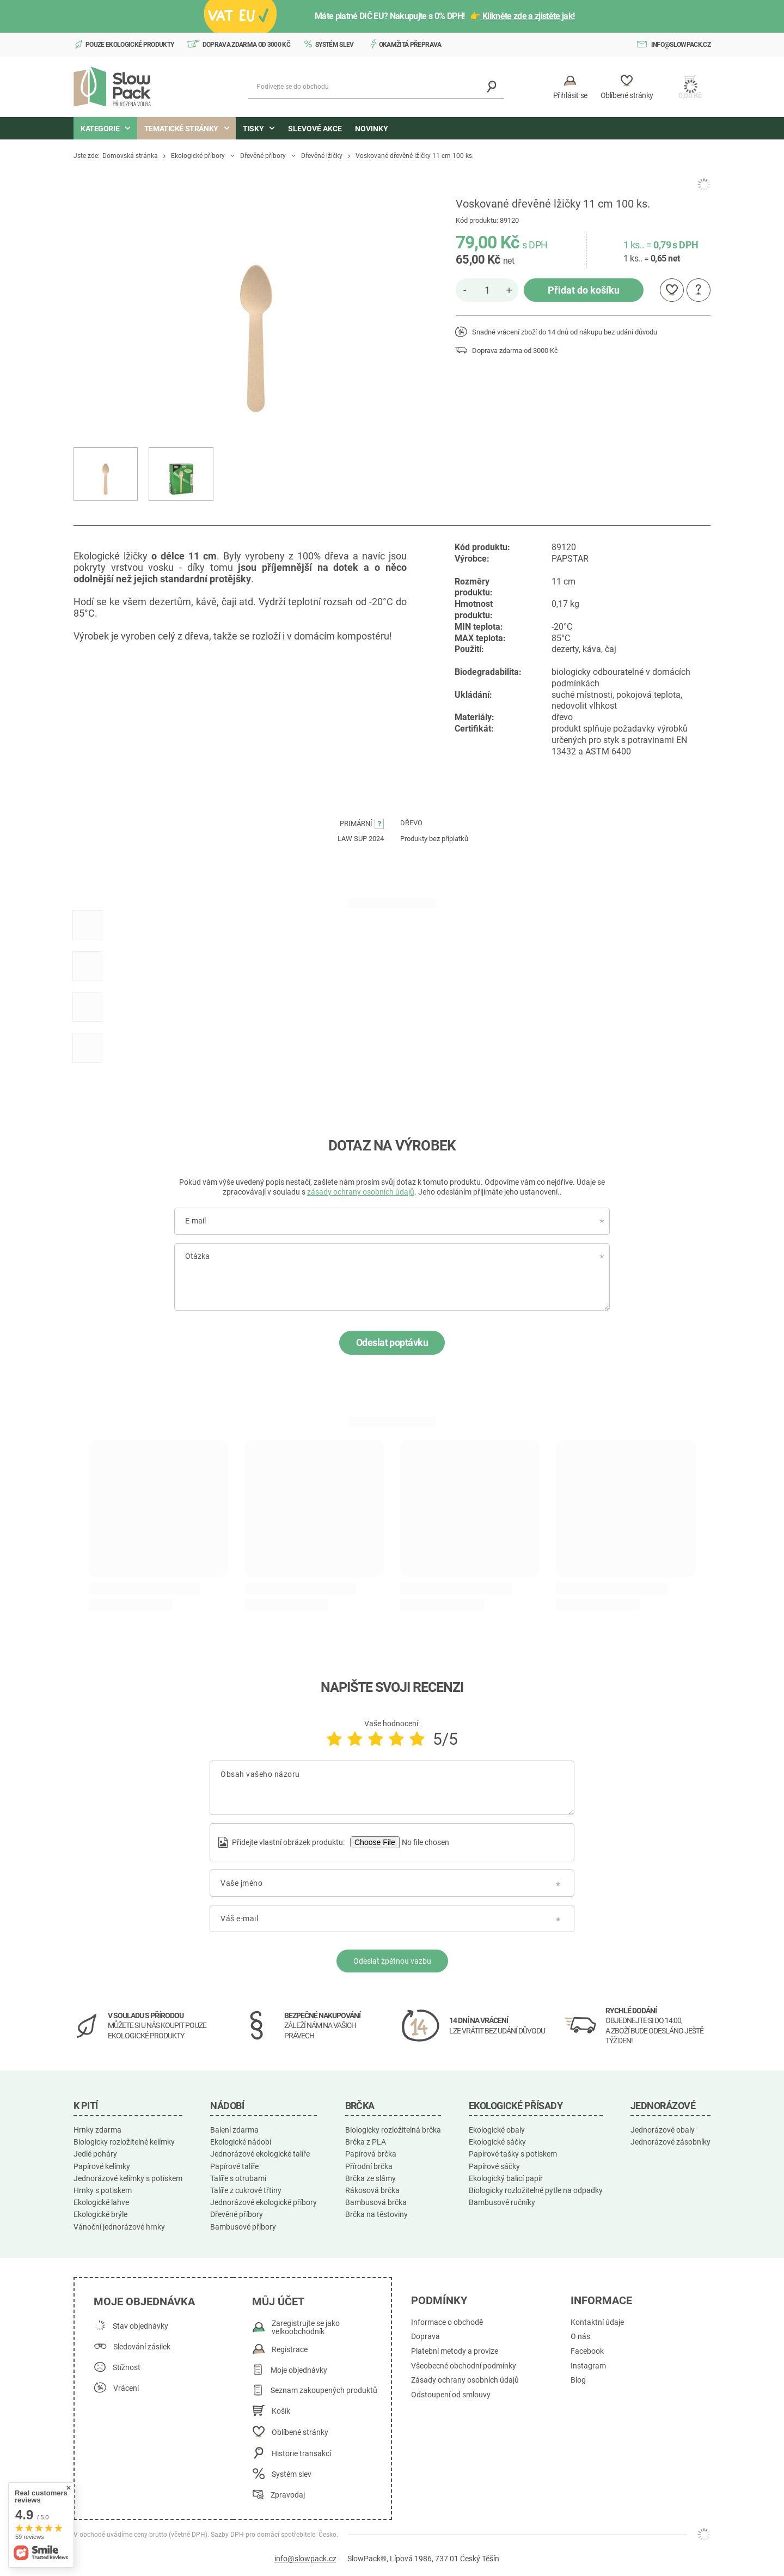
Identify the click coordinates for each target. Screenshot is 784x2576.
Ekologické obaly (497, 2130)
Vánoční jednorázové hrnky (119, 2226)
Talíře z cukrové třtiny (245, 2190)
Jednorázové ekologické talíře (260, 2153)
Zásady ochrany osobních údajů (465, 2380)
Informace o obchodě (447, 2322)
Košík (281, 2411)
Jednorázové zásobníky (670, 2141)
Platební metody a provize (454, 2351)
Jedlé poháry (95, 2153)
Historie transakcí (301, 2454)
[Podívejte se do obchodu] (376, 87)
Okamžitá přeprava (410, 44)
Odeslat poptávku (392, 1342)
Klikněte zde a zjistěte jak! (528, 16)
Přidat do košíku (584, 290)
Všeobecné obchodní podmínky (463, 2366)
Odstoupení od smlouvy (451, 2395)
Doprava (425, 2337)
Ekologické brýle (100, 2214)
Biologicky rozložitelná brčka (393, 2130)
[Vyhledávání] (492, 87)
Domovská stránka (130, 156)
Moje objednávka (144, 2301)
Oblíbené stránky (300, 2432)
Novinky (371, 128)
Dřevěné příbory (263, 156)
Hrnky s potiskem (103, 2190)
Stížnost (126, 2368)
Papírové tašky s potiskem (513, 2153)
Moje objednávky (299, 2370)
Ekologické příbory (198, 156)
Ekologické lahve (101, 2202)
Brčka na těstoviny (376, 2214)
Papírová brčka (370, 2153)
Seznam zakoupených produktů (324, 2390)
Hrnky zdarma (97, 2130)
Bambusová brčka (376, 2202)
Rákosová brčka (372, 2190)
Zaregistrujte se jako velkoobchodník (306, 2327)
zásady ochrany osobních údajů (360, 1191)
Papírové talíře (234, 2166)
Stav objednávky (140, 2326)
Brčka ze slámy (370, 2178)
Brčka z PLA (365, 2141)
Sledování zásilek (141, 2347)
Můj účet (278, 2301)
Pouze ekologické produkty (129, 44)
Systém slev (334, 44)
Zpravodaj (288, 2495)
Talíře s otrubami (238, 2178)
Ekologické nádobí (240, 2141)
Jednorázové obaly (662, 2130)
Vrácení (126, 2388)
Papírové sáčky (494, 2166)
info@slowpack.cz (680, 44)
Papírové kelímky (102, 2166)
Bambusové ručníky (502, 2202)
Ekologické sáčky (497, 2141)
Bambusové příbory (243, 2226)
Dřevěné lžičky (321, 156)
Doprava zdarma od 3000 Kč (247, 44)
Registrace (290, 2350)
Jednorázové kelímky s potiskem (128, 2178)
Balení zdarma (234, 2130)
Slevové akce (315, 128)
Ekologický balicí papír (506, 2178)
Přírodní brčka (369, 2166)
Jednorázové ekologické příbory (263, 2202)
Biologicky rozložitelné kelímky (124, 2141)
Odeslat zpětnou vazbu (392, 1961)
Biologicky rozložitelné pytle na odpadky (536, 2190)
